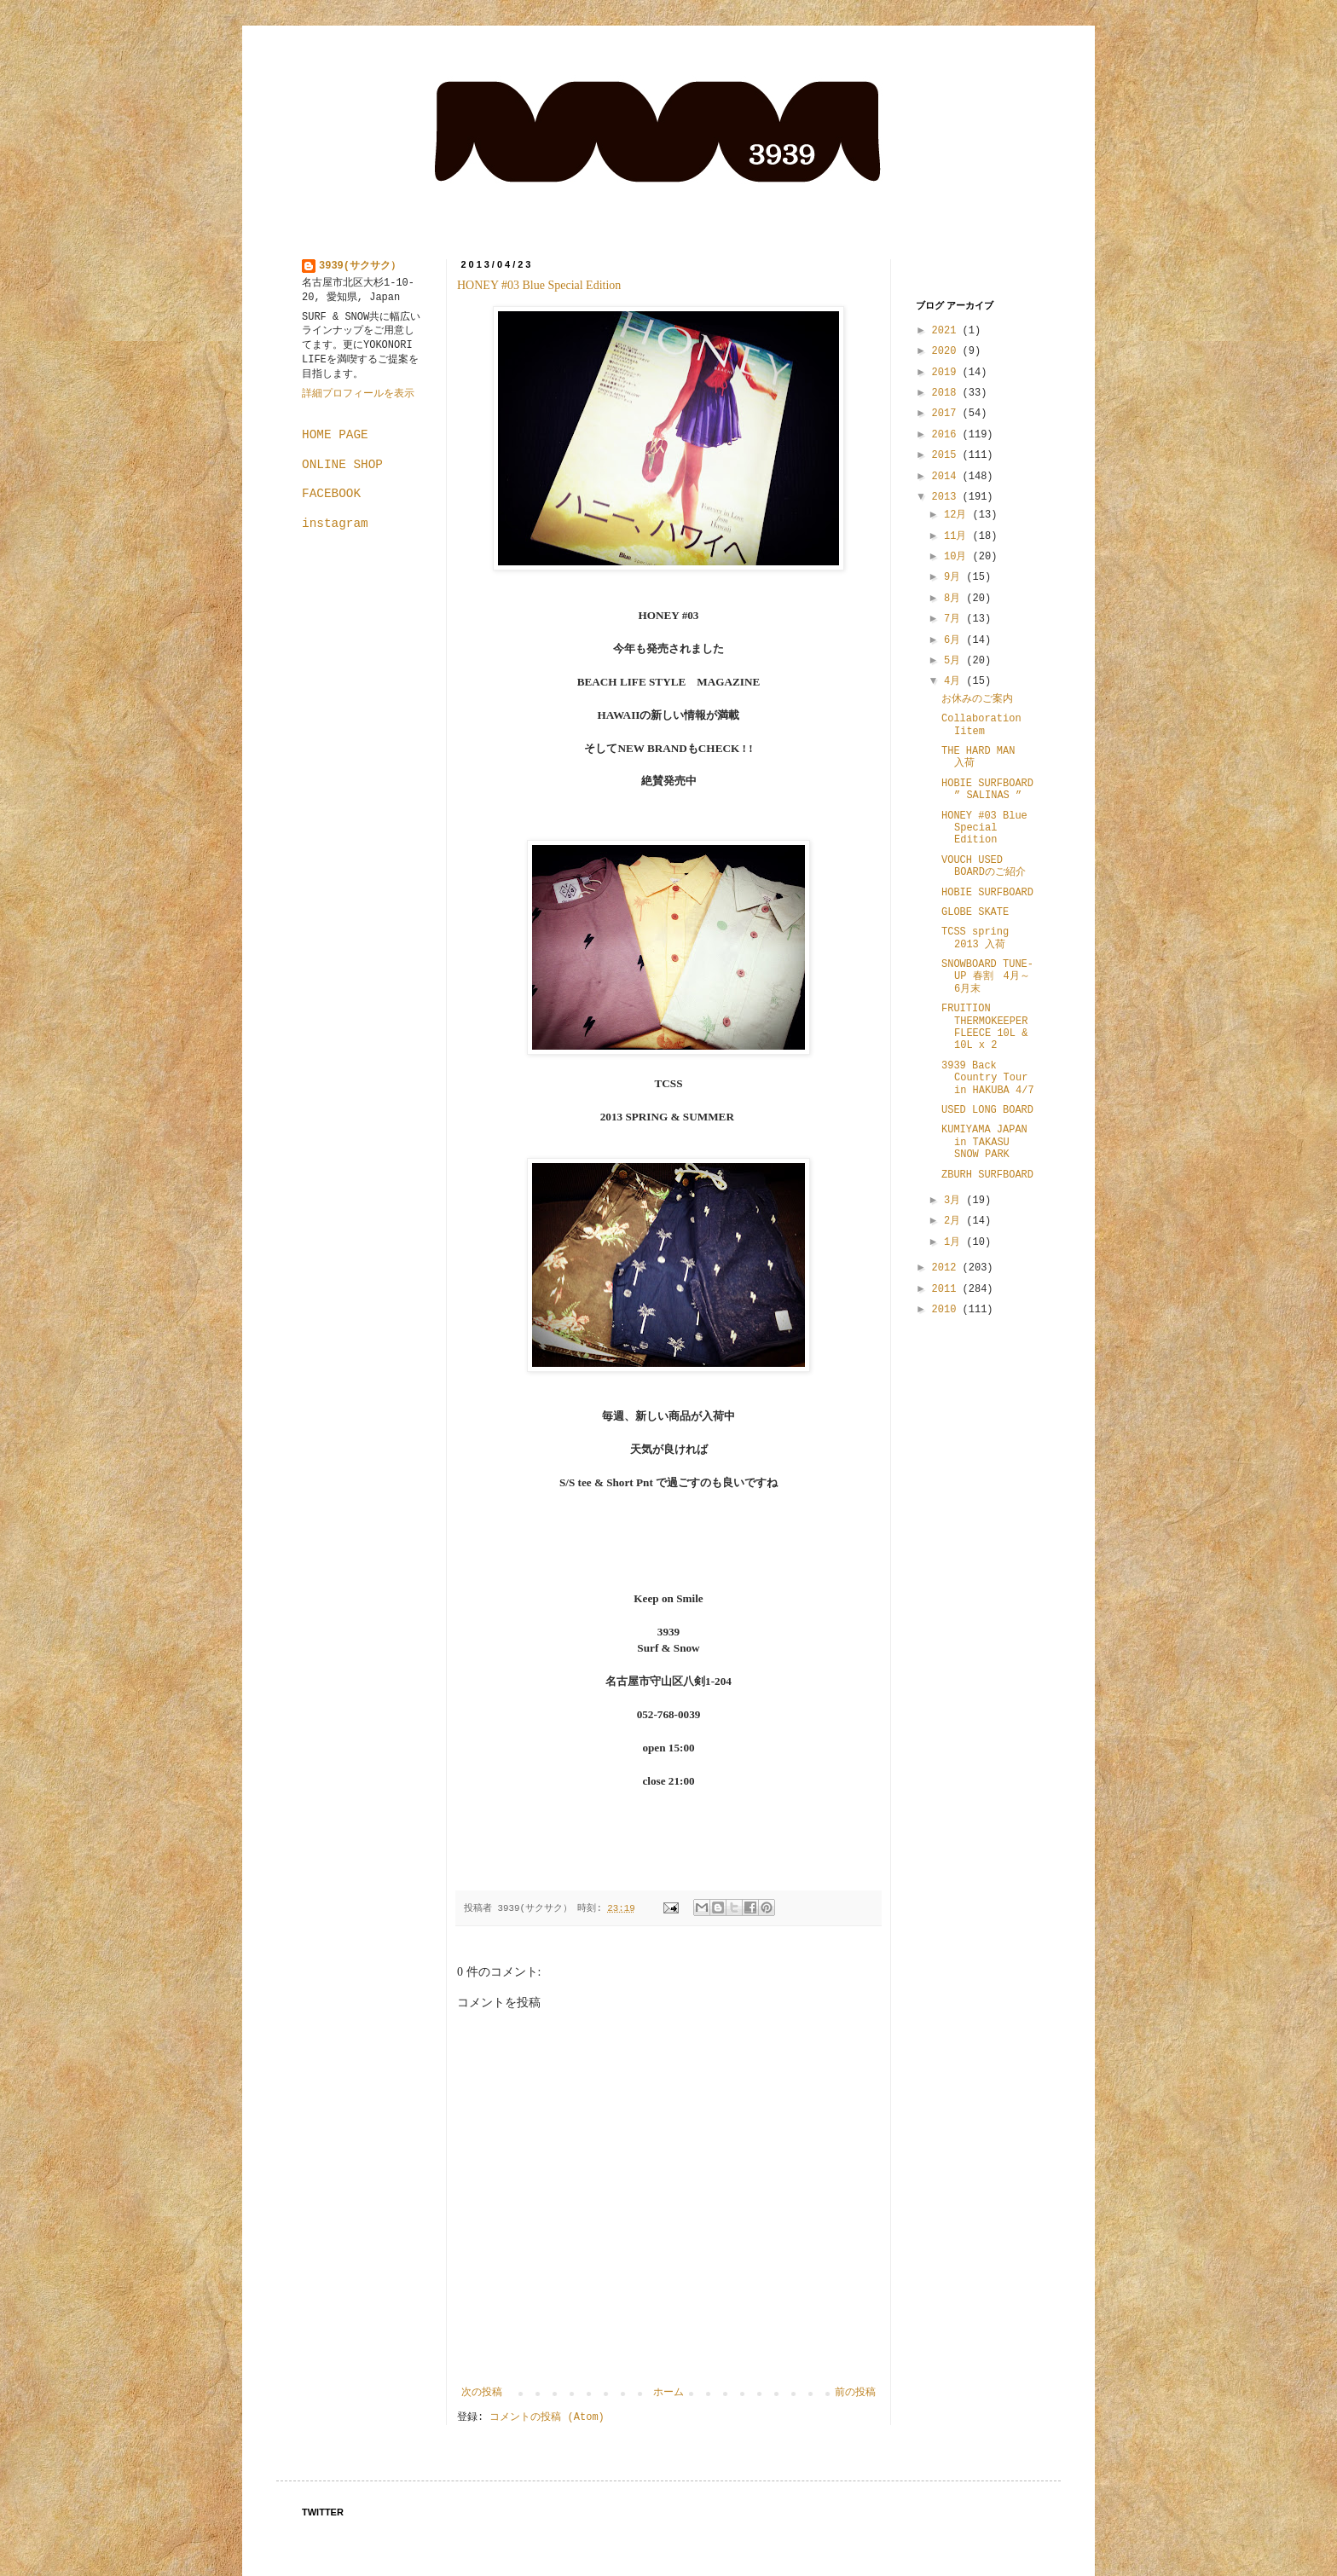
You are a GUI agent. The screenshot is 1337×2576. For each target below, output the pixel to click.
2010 (947, 1310)
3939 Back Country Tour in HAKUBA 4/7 (987, 1078)
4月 (955, 681)
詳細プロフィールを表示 (358, 394)
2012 (947, 1268)
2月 (955, 1221)
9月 (955, 577)
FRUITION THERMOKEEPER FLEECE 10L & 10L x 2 (984, 1027)
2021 (947, 331)
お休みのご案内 (977, 699)
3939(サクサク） (360, 266)
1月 (955, 1242)
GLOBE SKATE (975, 912)
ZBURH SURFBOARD (987, 1175)
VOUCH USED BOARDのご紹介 (983, 866)
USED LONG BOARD (987, 1110)
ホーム (668, 2393)
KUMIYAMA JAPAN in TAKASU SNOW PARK (984, 1142)
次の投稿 (481, 2393)
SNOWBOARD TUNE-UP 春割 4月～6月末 (987, 976)
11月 (958, 536)
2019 (947, 373)
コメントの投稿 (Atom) (546, 2417)
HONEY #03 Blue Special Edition (539, 285)
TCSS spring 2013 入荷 (975, 938)
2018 (947, 393)
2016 (947, 435)
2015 (947, 455)
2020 (947, 351)
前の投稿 (855, 2393)
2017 (947, 414)
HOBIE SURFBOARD (987, 893)
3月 (955, 1201)
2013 (947, 497)
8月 (955, 599)
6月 (955, 640)
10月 (958, 557)
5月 (955, 661)
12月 (958, 515)
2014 (947, 477)
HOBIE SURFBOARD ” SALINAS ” (987, 790)
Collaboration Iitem (981, 725)
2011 (947, 1289)
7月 (955, 619)
